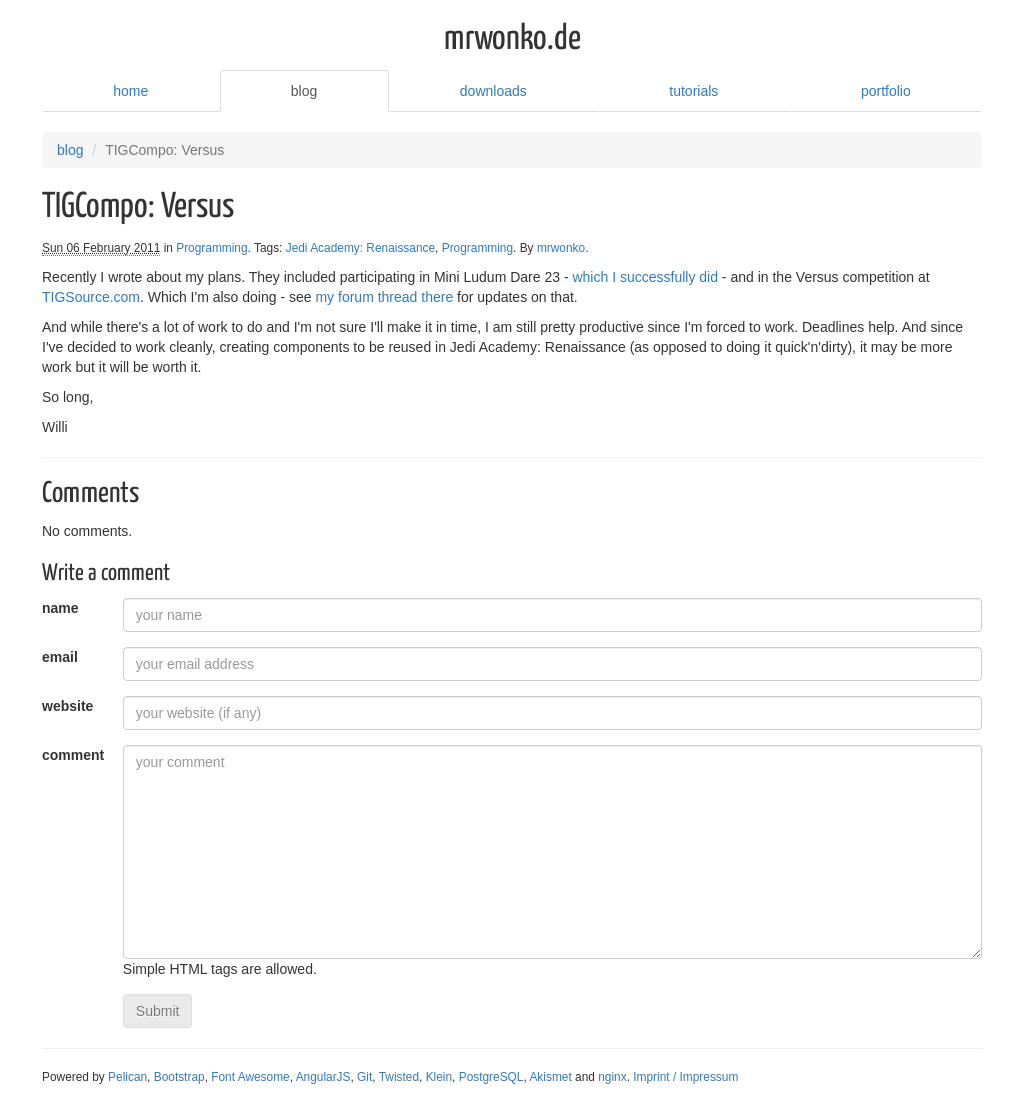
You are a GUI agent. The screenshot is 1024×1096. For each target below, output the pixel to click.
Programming (211, 248)
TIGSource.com (91, 297)
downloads (493, 91)
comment (73, 755)
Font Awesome (250, 1077)
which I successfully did (645, 277)
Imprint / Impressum (685, 1077)
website (67, 706)
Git (364, 1077)
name (60, 608)
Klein (439, 1077)
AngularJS (323, 1077)
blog (304, 91)
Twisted (399, 1077)
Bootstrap (179, 1077)
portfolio (886, 91)
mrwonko (561, 248)
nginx (612, 1077)
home (130, 91)
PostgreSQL (491, 1077)
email (60, 657)
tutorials (693, 91)
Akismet (550, 1077)
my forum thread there (384, 297)
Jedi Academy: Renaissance (360, 248)
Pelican (127, 1077)
